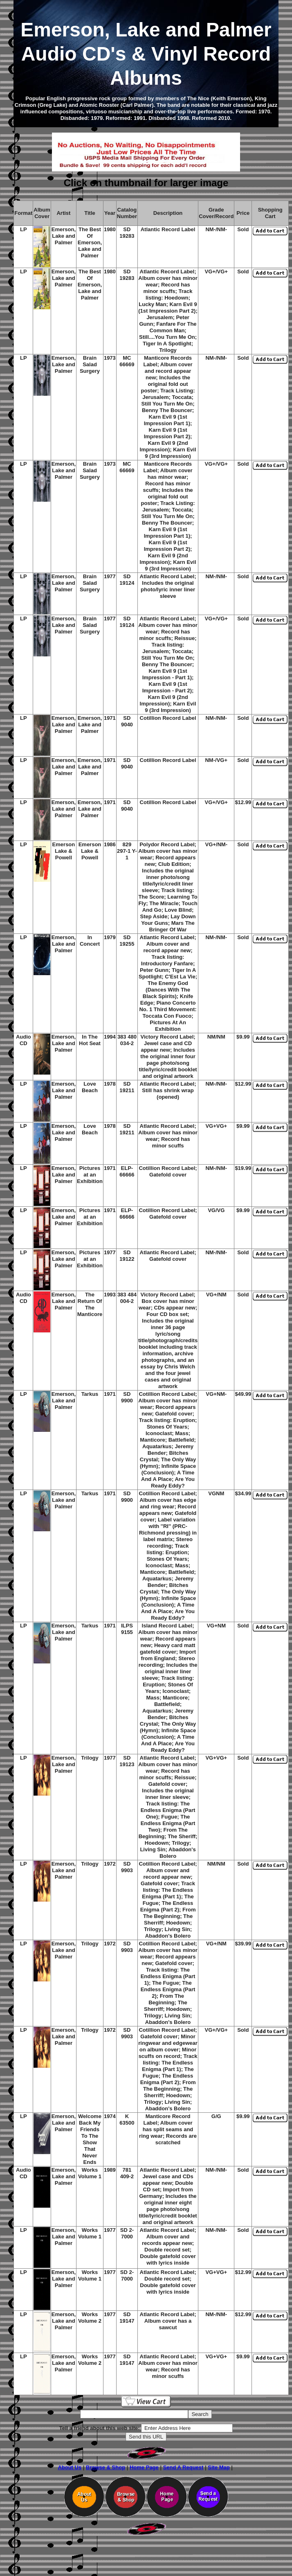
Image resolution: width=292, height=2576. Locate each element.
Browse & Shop (105, 2467)
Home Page (144, 2467)
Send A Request (183, 2467)
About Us (69, 2467)
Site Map (218, 2467)
